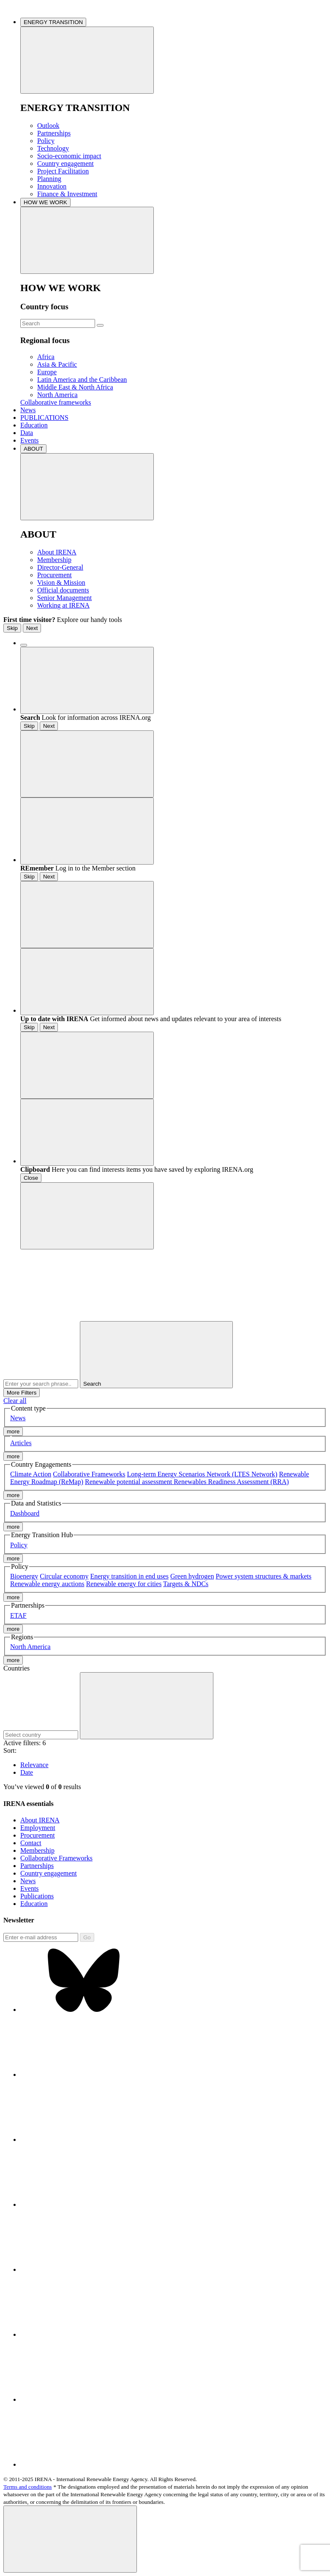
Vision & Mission (61, 582)
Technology (53, 148)
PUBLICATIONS (44, 417)
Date (26, 1772)
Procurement (54, 574)
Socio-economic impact (69, 155)
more (13, 1431)
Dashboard (24, 1513)
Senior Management (64, 597)
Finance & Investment (67, 193)
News (27, 410)
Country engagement (65, 163)
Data (26, 432)
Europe (47, 372)
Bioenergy (24, 1576)
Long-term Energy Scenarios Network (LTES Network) (202, 1474)
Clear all (15, 1400)
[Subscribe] (40, 1937)
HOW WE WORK (45, 202)
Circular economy (64, 1576)
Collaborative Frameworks (89, 1474)
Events (29, 440)
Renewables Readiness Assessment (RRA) (231, 1481)
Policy (46, 140)
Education (34, 425)
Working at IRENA (63, 605)
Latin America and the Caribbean (82, 379)
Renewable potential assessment (129, 1481)
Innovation (51, 186)
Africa (46, 356)
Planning (49, 178)
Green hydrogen (192, 1576)
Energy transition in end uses (129, 1576)
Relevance (34, 1764)
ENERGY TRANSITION (53, 22)
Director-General (60, 567)
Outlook (48, 125)
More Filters (21, 1392)
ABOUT (33, 449)
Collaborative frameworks (55, 402)
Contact (30, 1842)
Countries (16, 1668)
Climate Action (30, 1474)
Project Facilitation (63, 171)
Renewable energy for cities (124, 1583)
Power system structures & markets (263, 1576)
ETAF (18, 1615)
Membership (54, 559)
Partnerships (54, 133)
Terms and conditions (27, 2487)
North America (57, 394)
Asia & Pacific (57, 364)
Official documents (63, 590)
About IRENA (56, 552)
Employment (37, 1827)
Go (87, 1937)
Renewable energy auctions (47, 1583)
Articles (21, 1442)
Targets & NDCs (185, 1583)
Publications (37, 1896)
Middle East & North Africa (75, 387)
